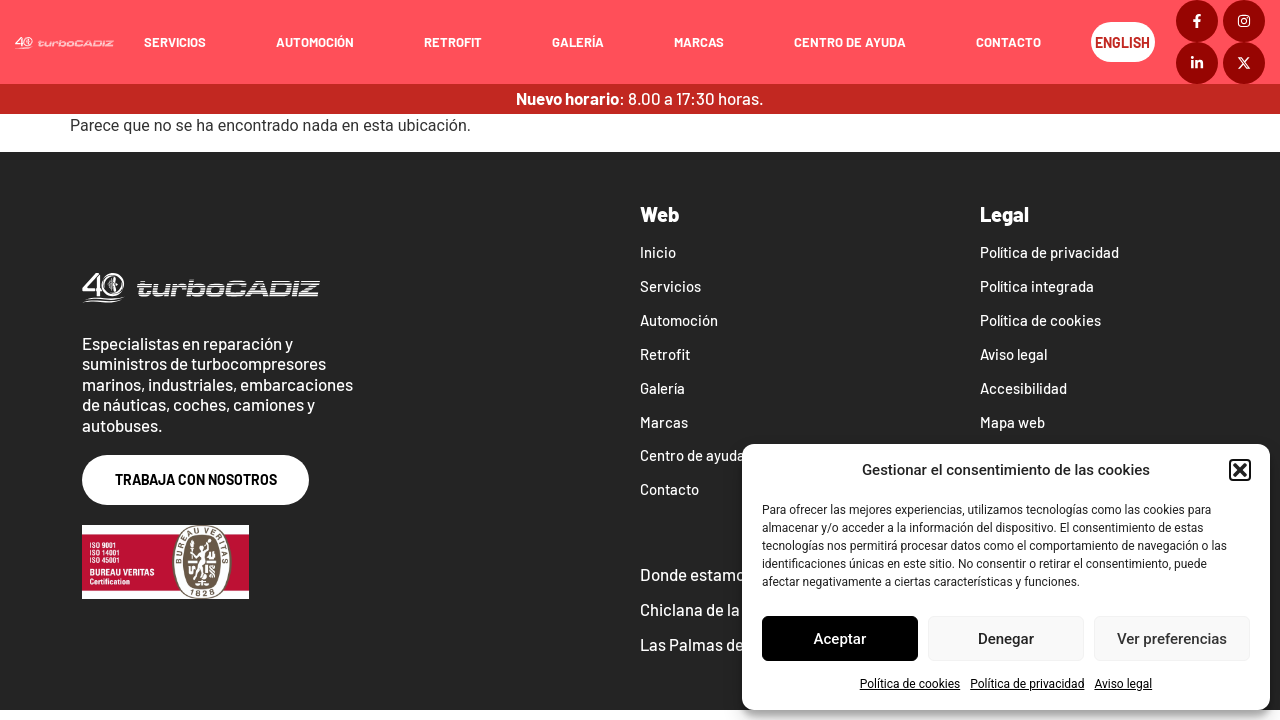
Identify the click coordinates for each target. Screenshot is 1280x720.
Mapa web (1012, 423)
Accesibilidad (1024, 389)
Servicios (181, 42)
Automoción (321, 42)
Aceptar (840, 639)
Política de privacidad (1027, 684)
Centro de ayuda (856, 42)
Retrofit (459, 42)
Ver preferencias (1172, 639)
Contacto (1014, 42)
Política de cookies (910, 684)
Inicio (658, 253)
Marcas (705, 42)
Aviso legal (1123, 684)
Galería (584, 42)
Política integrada (1038, 287)
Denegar (1006, 639)
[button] (1240, 470)
